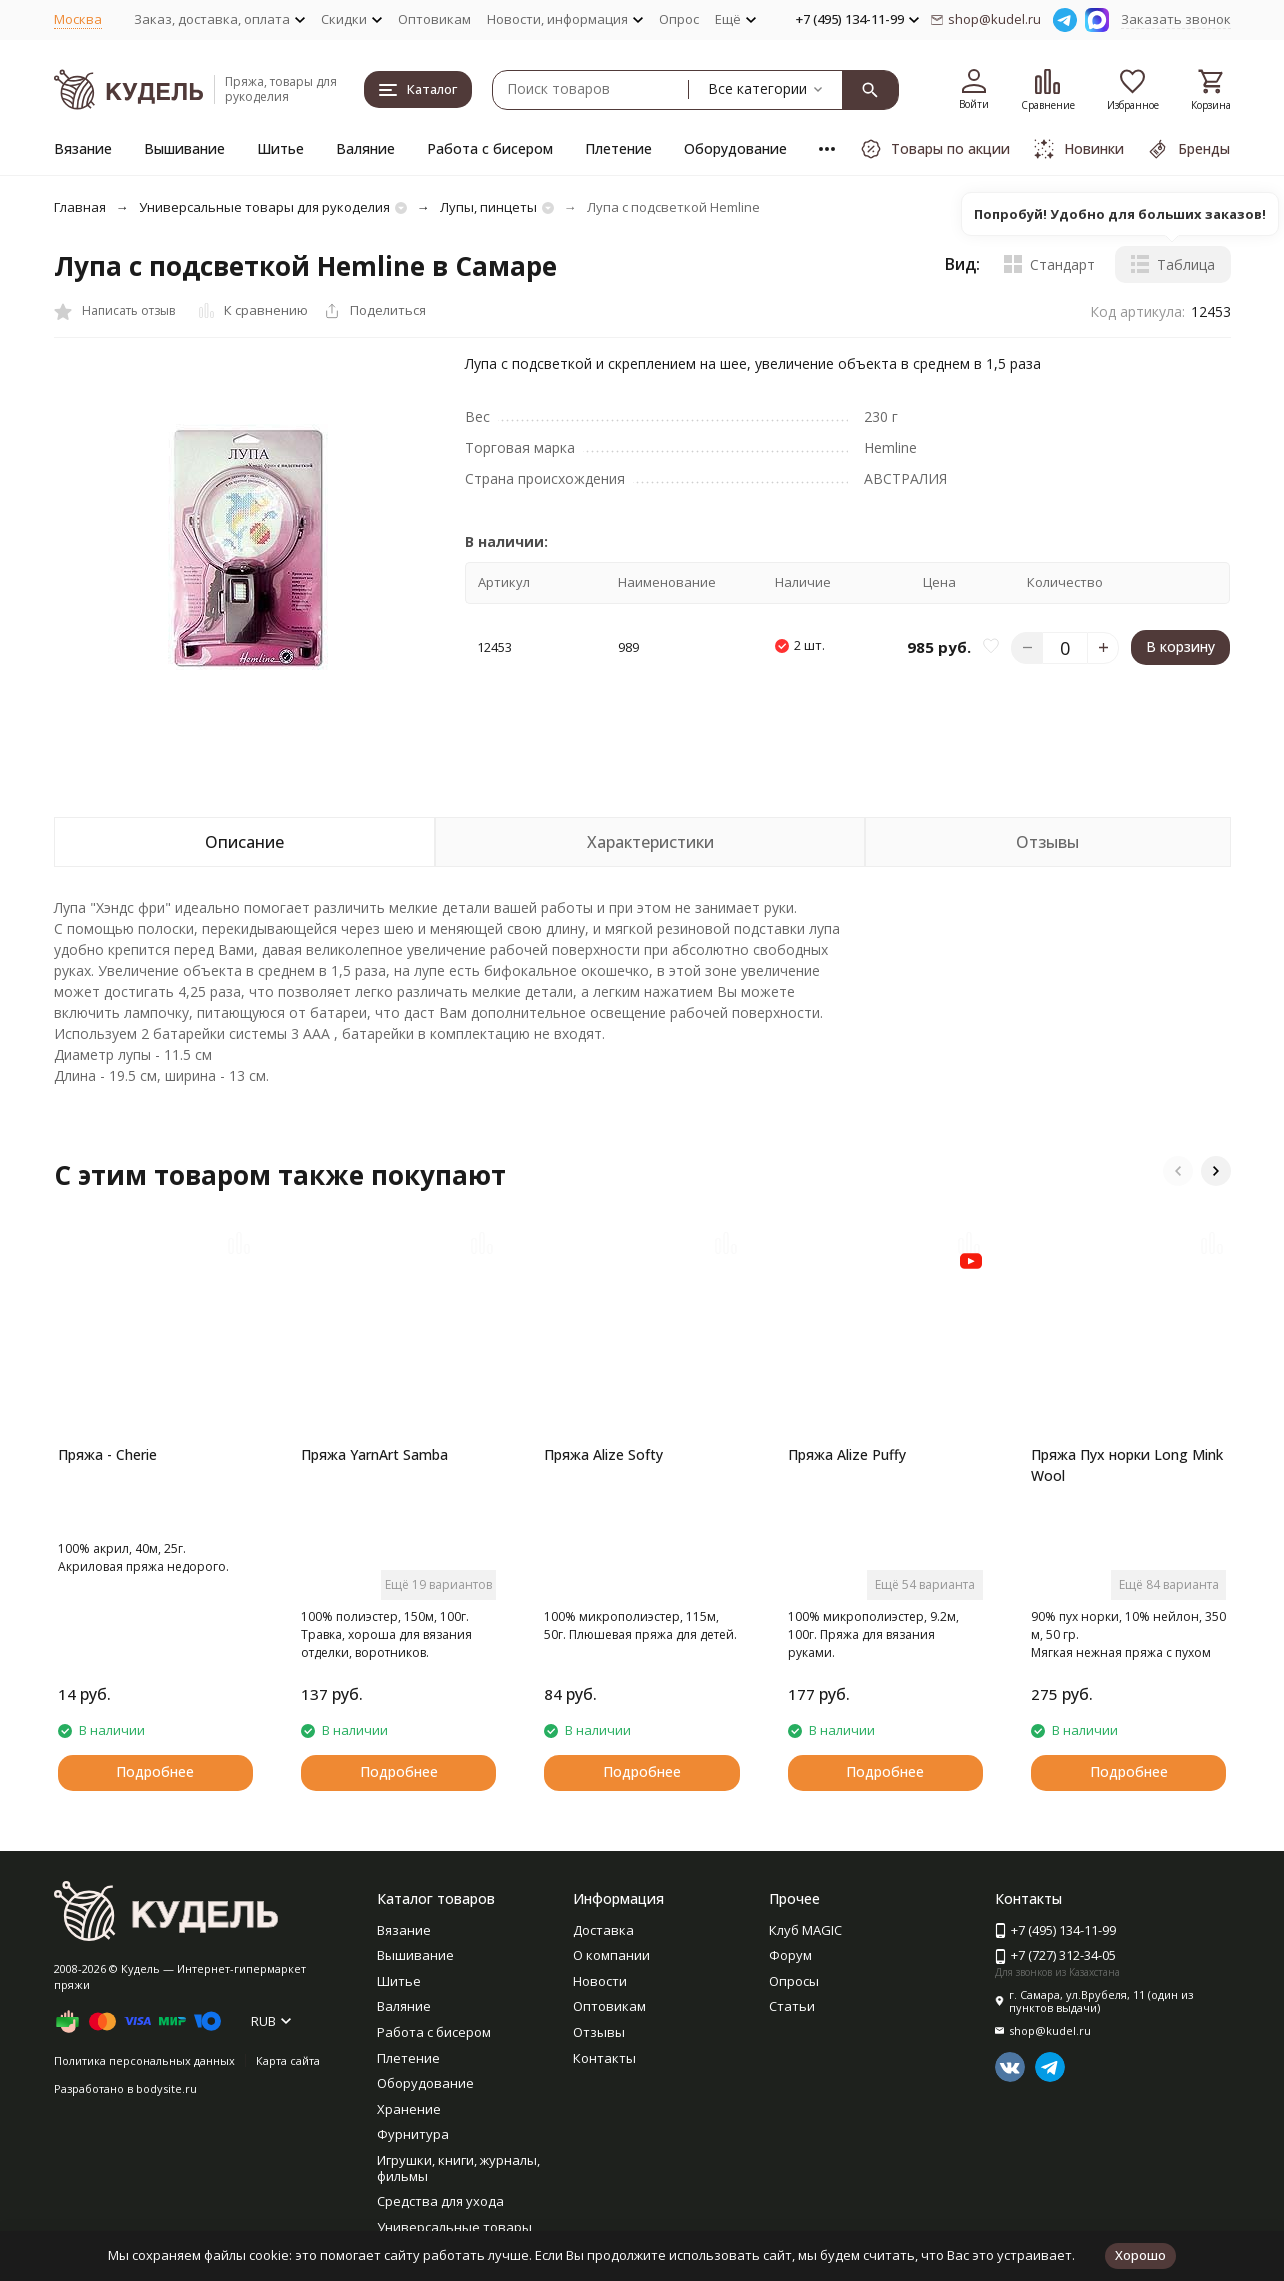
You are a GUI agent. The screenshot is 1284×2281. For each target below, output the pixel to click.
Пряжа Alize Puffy (847, 1454)
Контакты (604, 2058)
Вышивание (184, 148)
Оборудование (735, 148)
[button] (1178, 1171)
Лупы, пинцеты (488, 207)
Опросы (794, 1981)
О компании (611, 1955)
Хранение (409, 2109)
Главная (80, 207)
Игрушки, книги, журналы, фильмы (458, 2168)
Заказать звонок (1176, 19)
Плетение (618, 148)
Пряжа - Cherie (107, 1454)
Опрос (679, 19)
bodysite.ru (166, 2088)
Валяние (365, 148)
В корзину (1180, 646)
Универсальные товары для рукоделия (264, 207)
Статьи (792, 2006)
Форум (790, 1955)
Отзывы (599, 2032)
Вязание (83, 148)
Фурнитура (413, 2134)
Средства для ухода (440, 2201)
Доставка (603, 1930)
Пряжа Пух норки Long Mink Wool (1127, 1465)
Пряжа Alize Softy (603, 1454)
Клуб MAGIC (805, 1930)
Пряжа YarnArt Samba (374, 1454)
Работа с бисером (490, 148)
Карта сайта (288, 2060)
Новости (600, 1981)
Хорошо (1140, 2255)
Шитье (280, 148)
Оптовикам (434, 19)
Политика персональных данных (144, 2060)
